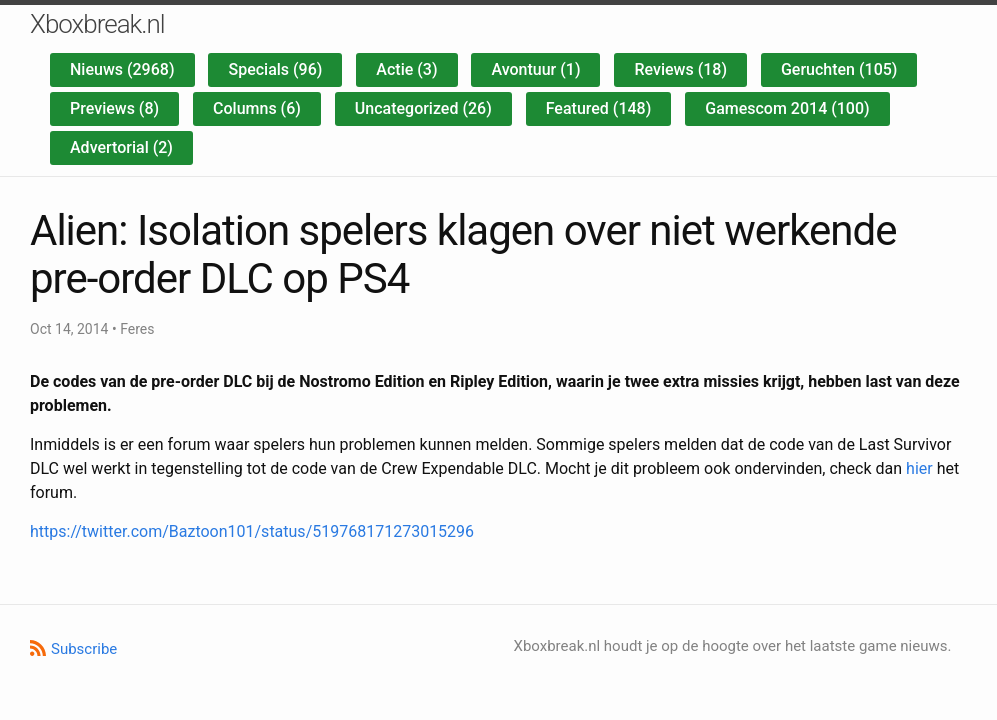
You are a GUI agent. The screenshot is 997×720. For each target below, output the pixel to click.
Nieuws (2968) (122, 69)
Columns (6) (257, 108)
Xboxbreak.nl (97, 24)
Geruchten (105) (839, 69)
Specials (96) (275, 69)
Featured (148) (599, 108)
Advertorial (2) (121, 147)
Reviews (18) (680, 69)
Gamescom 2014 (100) (787, 108)
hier (919, 468)
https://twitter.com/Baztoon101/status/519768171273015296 (252, 531)
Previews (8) (114, 108)
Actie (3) (406, 69)
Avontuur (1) (535, 69)
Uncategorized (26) (423, 108)
